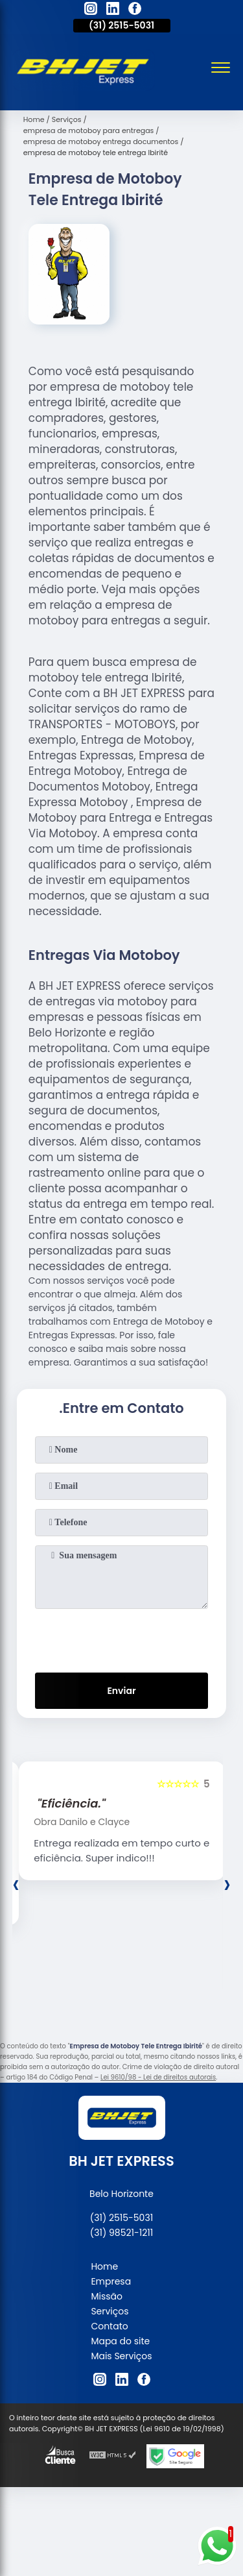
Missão (106, 2296)
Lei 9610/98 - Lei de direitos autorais (158, 2077)
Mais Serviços (121, 2355)
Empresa (111, 2281)
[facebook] (134, 10)
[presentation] (121, 1638)
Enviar (121, 1690)
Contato (109, 2326)
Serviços (109, 2311)
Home (104, 2266)
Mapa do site (120, 2341)
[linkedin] (112, 10)
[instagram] (90, 10)
